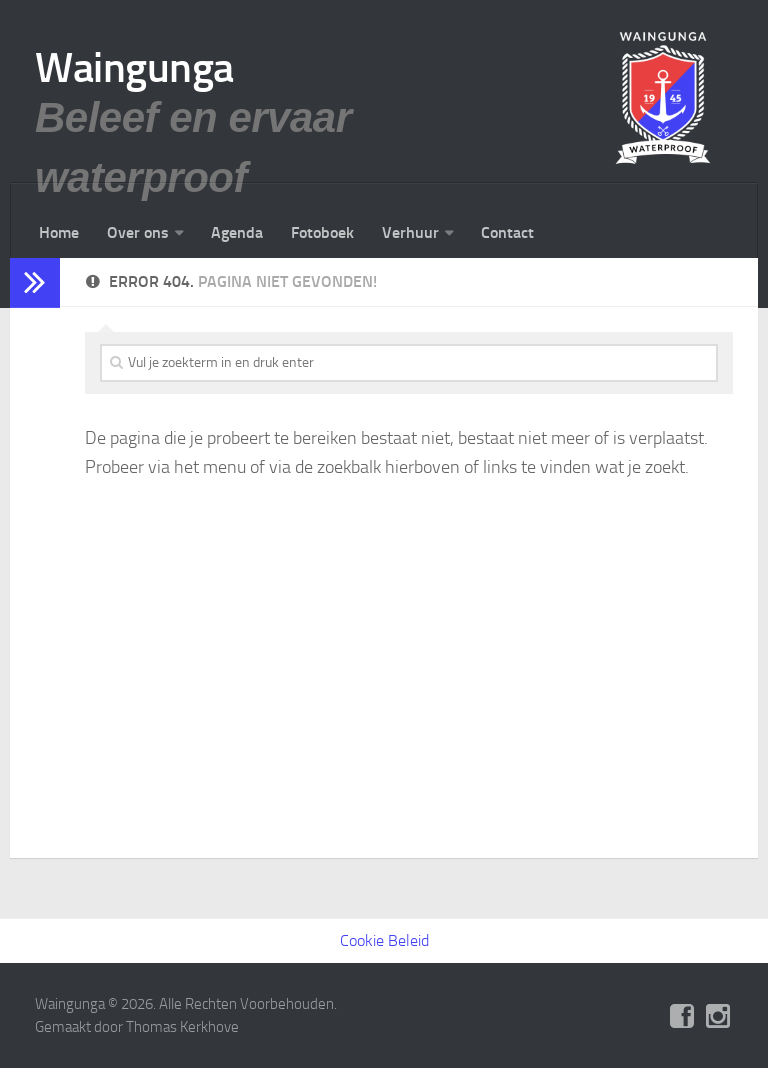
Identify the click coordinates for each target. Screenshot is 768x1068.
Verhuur (410, 232)
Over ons (138, 232)
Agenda (237, 232)
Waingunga (134, 68)
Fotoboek (322, 232)
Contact (507, 232)
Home (59, 232)
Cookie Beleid (384, 940)
